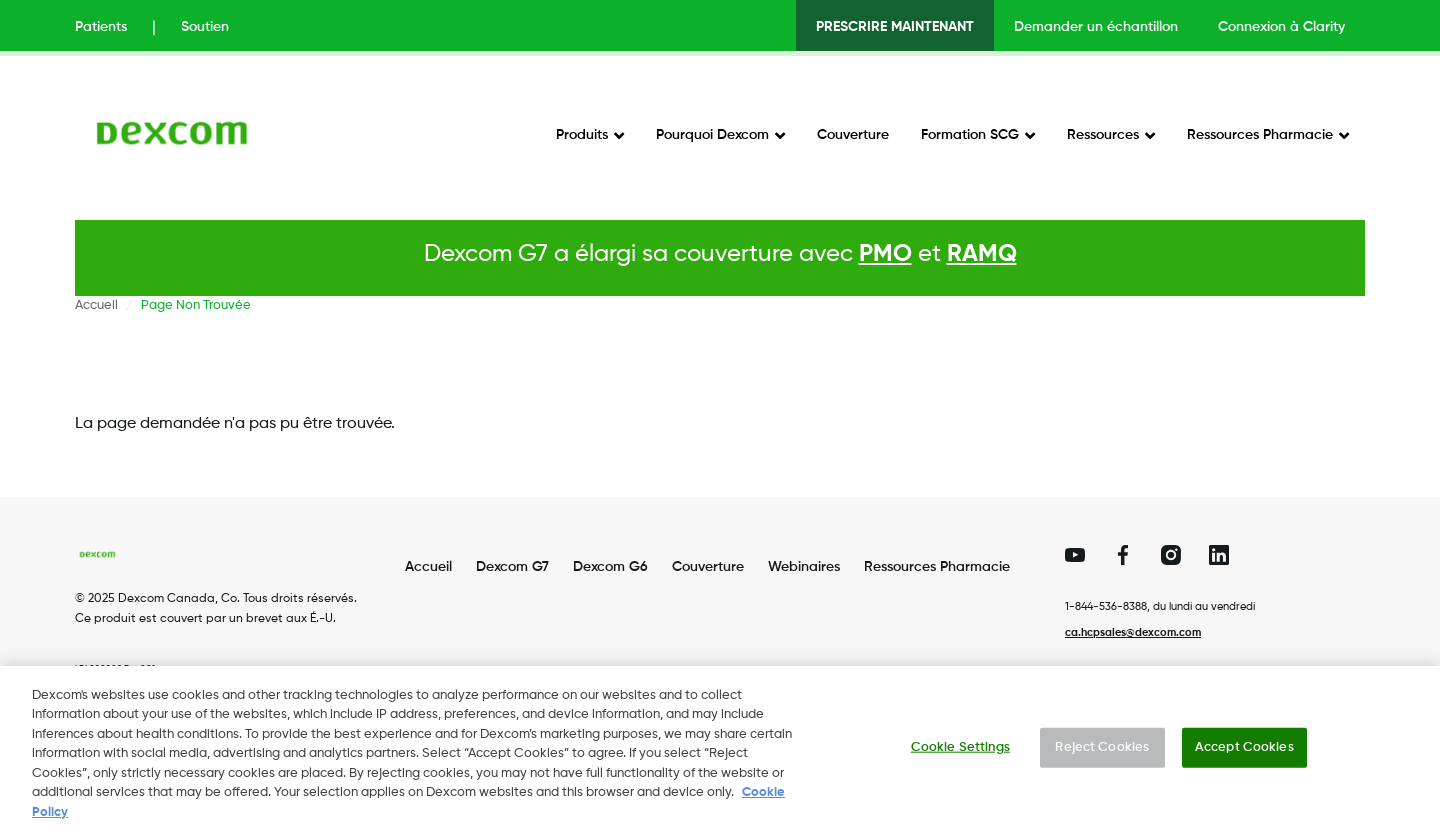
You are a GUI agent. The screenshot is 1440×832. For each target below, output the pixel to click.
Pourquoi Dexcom (712, 135)
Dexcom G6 (610, 567)
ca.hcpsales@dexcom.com (1133, 632)
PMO (885, 254)
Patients (101, 27)
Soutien (205, 27)
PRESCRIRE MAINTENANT (895, 27)
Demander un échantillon (1096, 27)
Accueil (96, 305)
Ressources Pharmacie (1260, 135)
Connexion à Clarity (1281, 27)
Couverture (853, 135)
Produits (582, 135)
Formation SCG (970, 135)
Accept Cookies (1244, 756)
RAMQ (982, 254)
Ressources (1103, 135)
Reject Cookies (1102, 756)
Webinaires (804, 567)
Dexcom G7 (512, 567)
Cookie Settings (960, 756)
